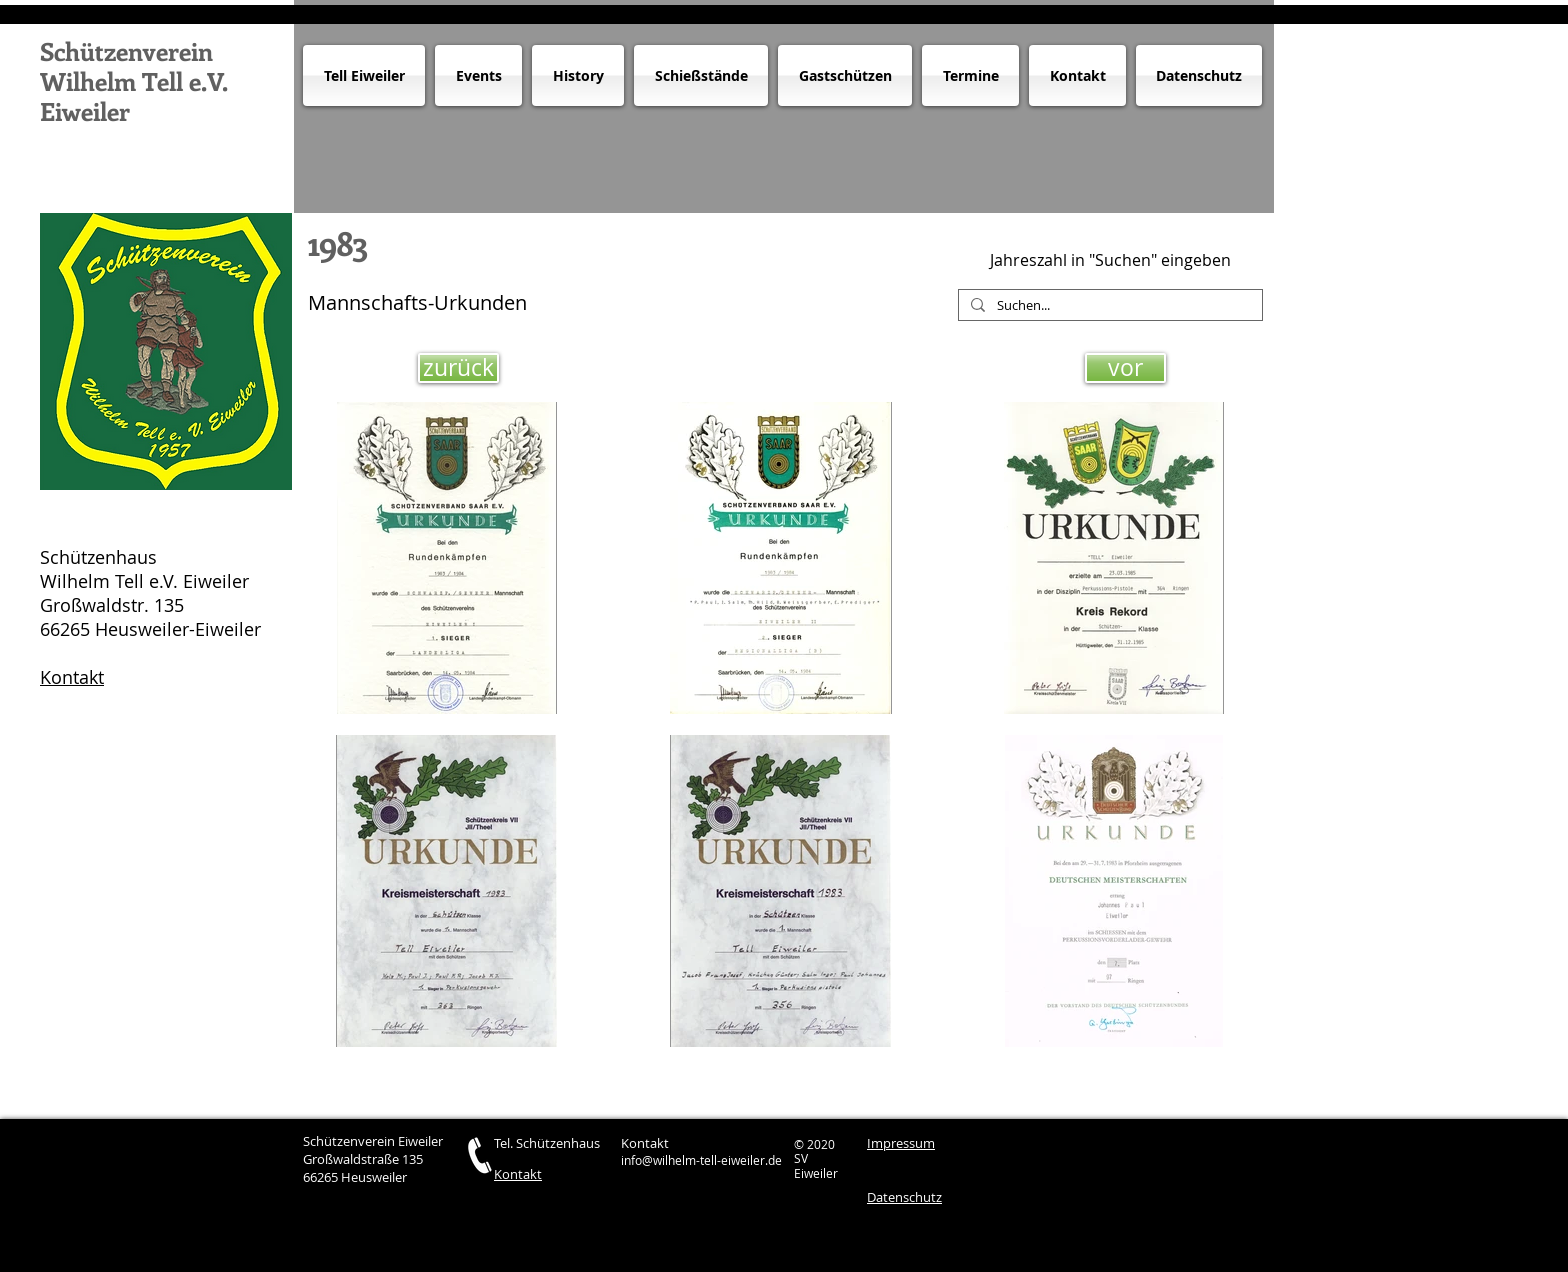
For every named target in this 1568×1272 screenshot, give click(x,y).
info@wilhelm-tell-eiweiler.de (701, 1160)
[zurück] (458, 368)
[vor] (1125, 368)
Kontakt (72, 677)
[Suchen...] (1108, 306)
